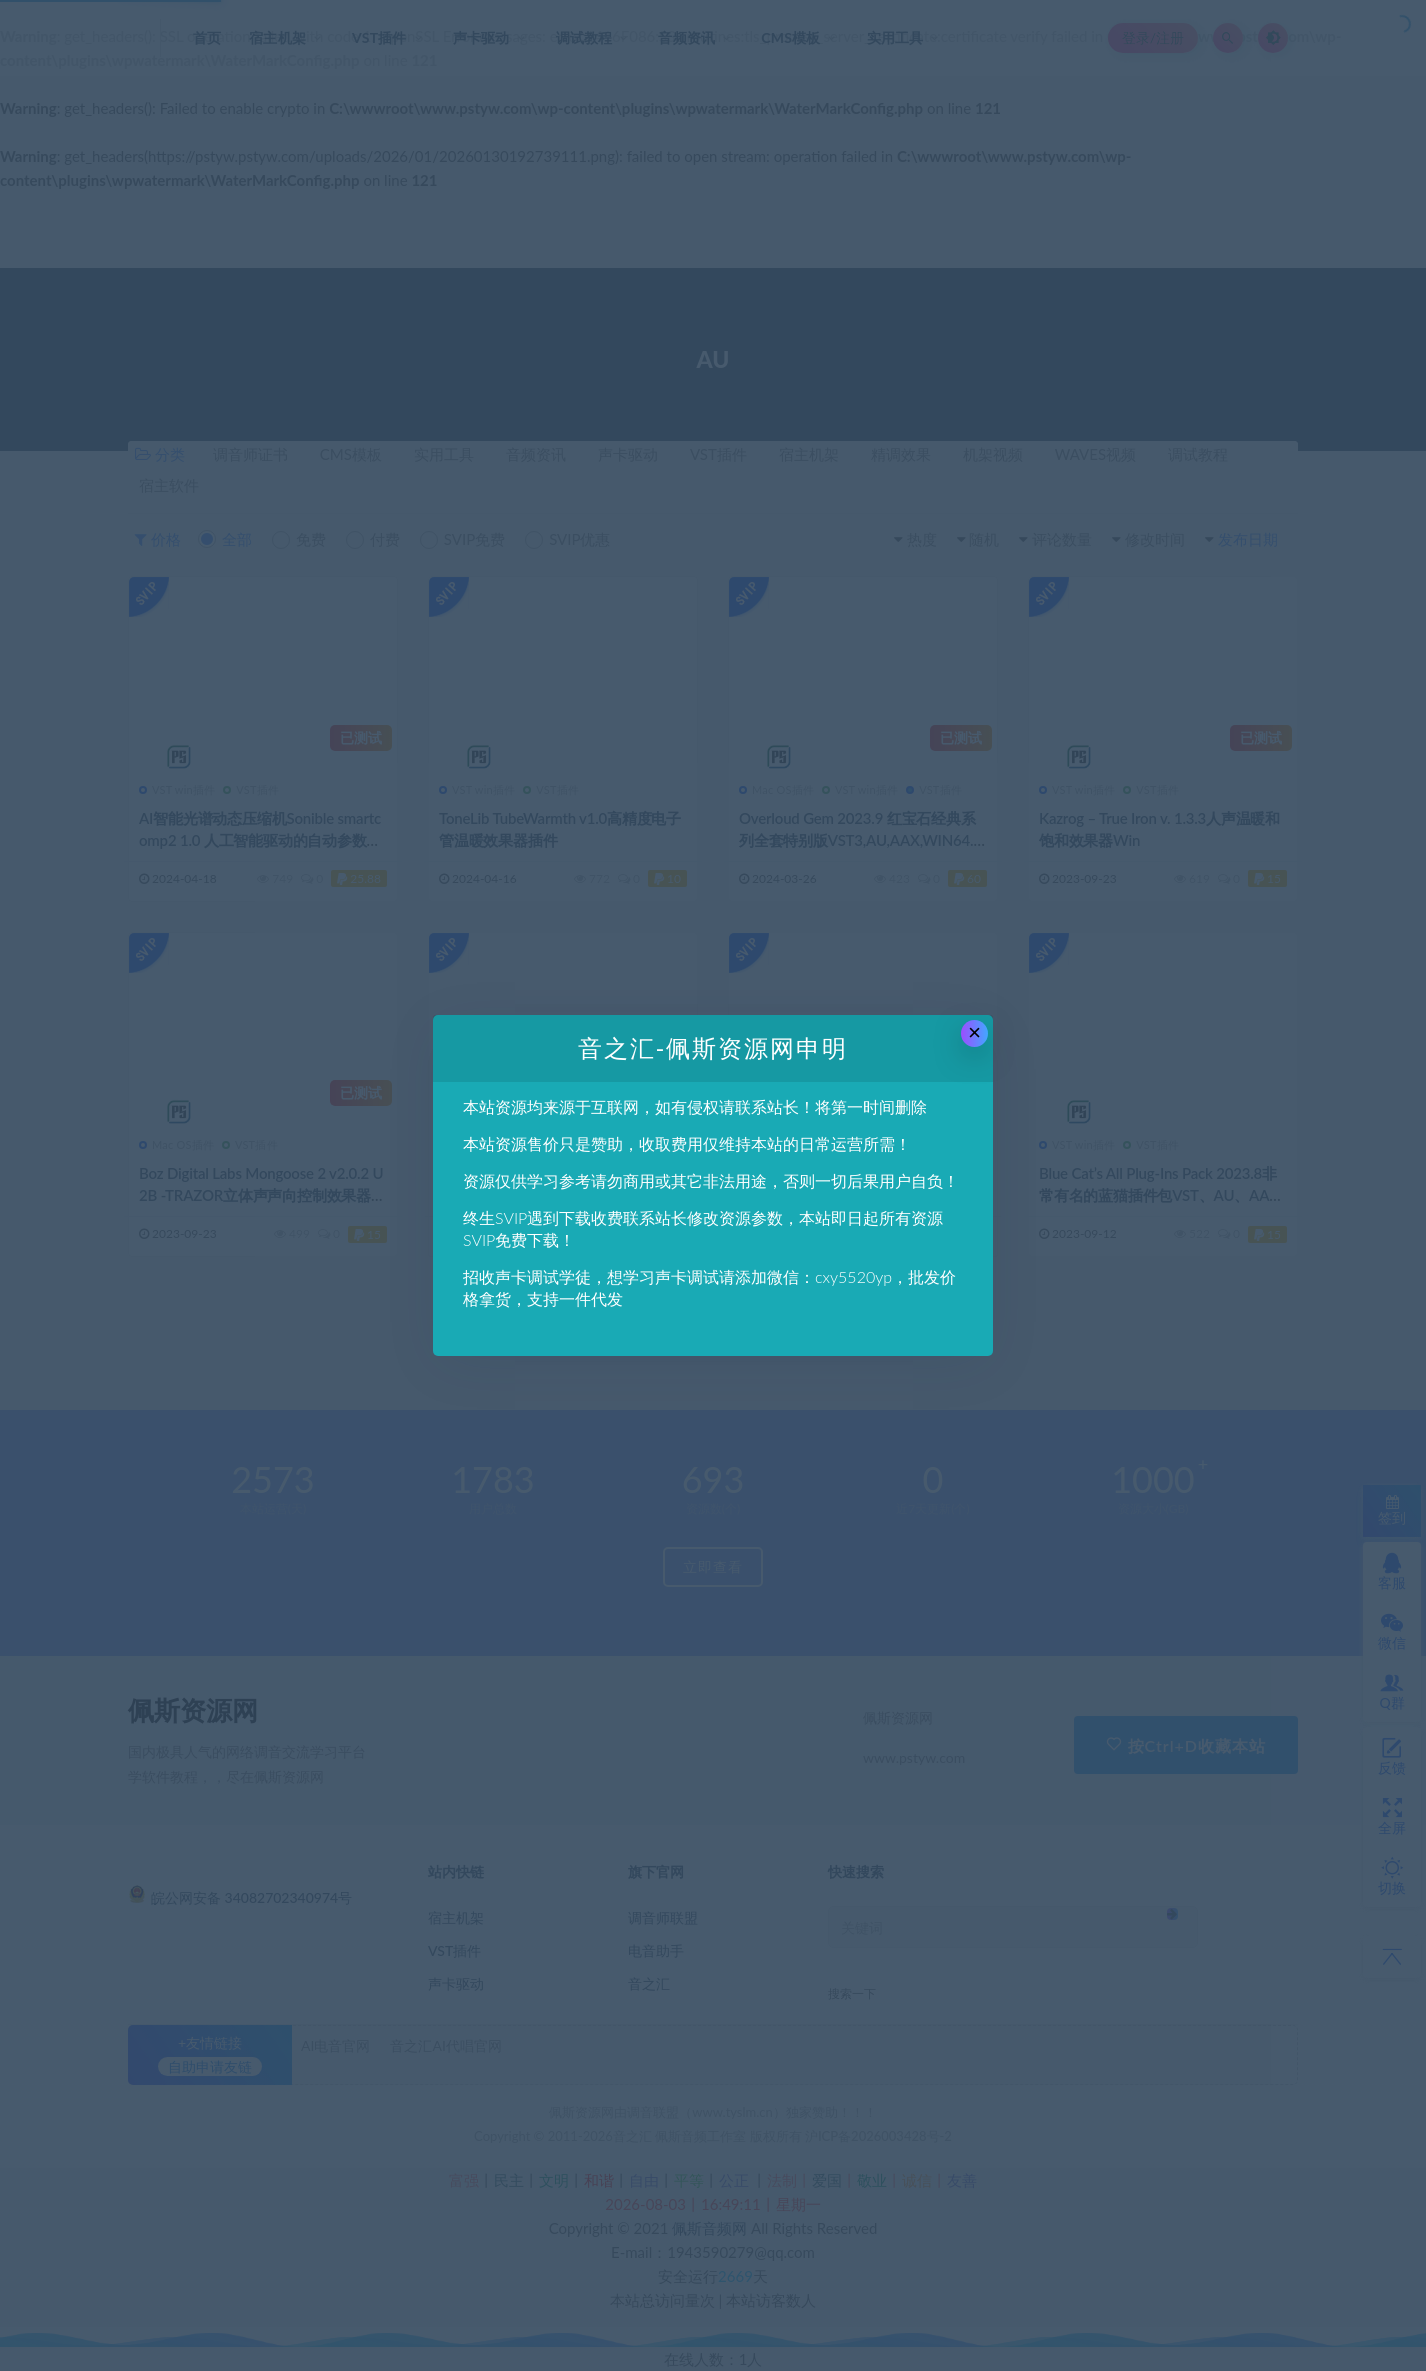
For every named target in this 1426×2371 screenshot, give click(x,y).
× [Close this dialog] (974, 1032)
